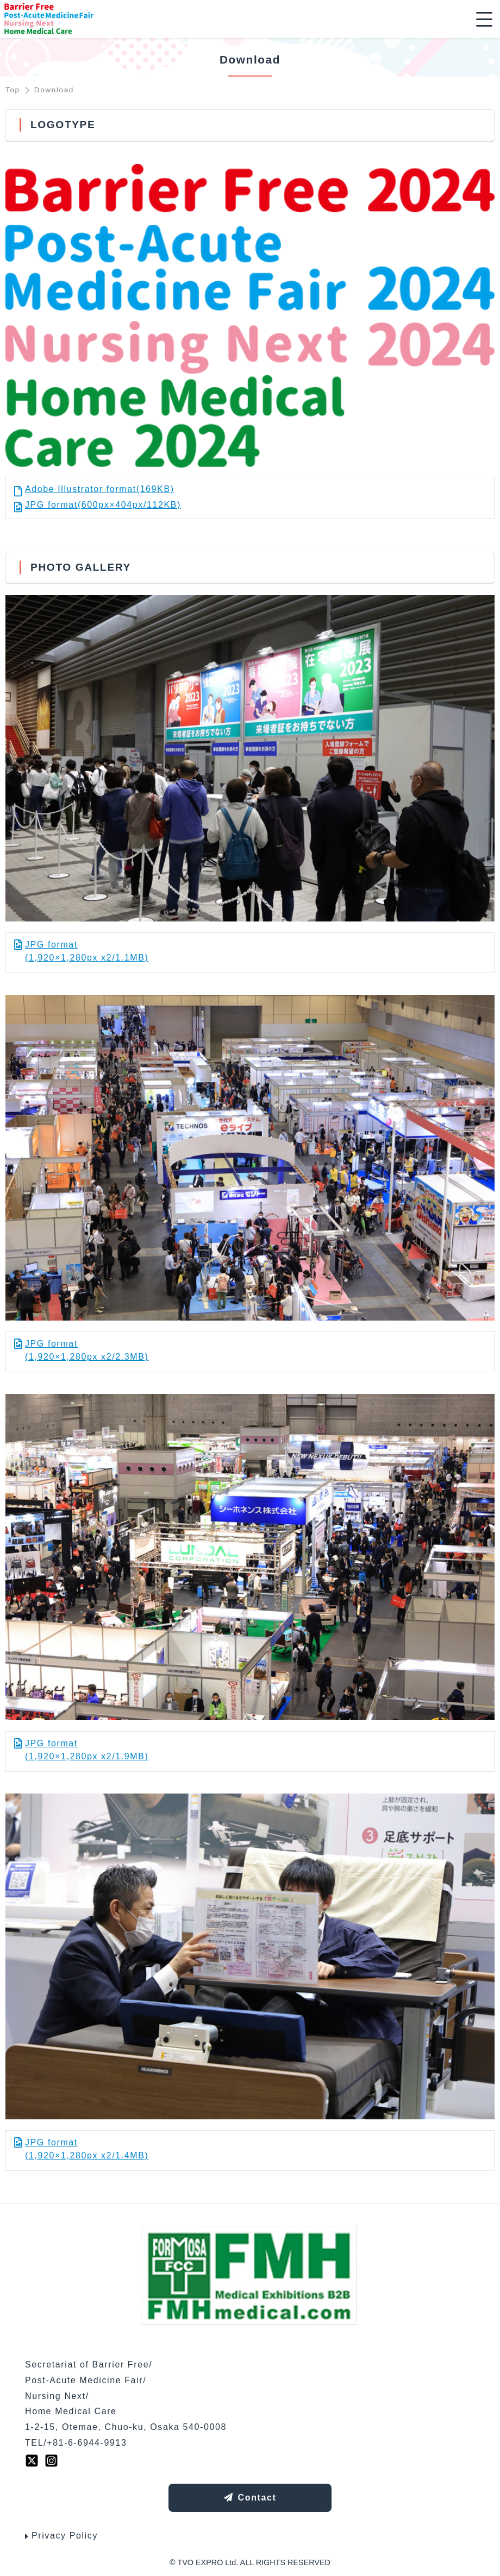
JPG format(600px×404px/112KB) (103, 504)
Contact (250, 2497)
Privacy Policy (61, 2535)
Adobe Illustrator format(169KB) (99, 489)
